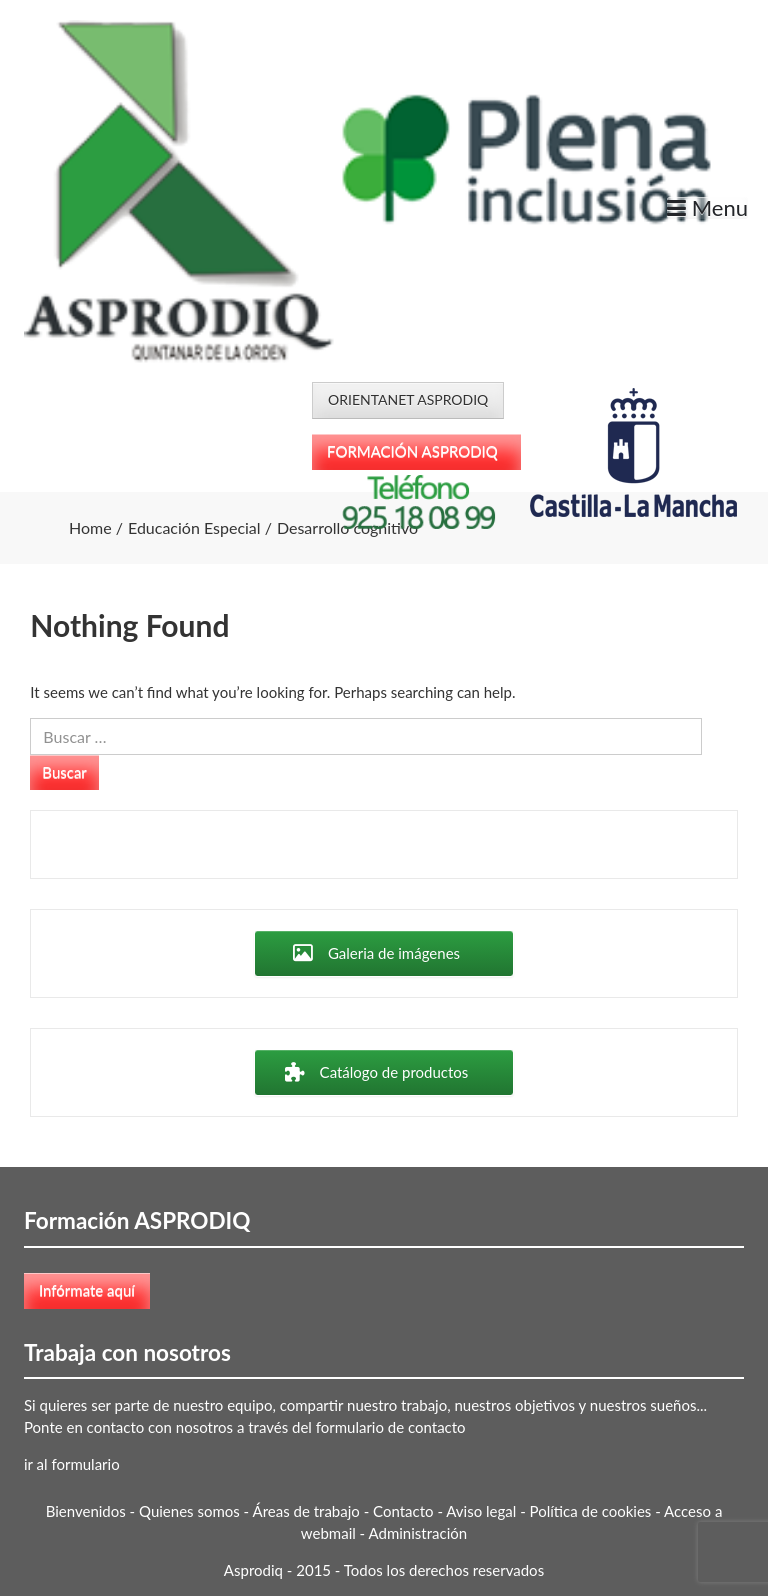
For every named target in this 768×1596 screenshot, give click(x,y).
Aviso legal (481, 1511)
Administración (418, 1533)
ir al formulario (72, 1464)
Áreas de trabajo (306, 1511)
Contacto (403, 1511)
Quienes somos (189, 1511)
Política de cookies (591, 1511)
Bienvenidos (86, 1511)
